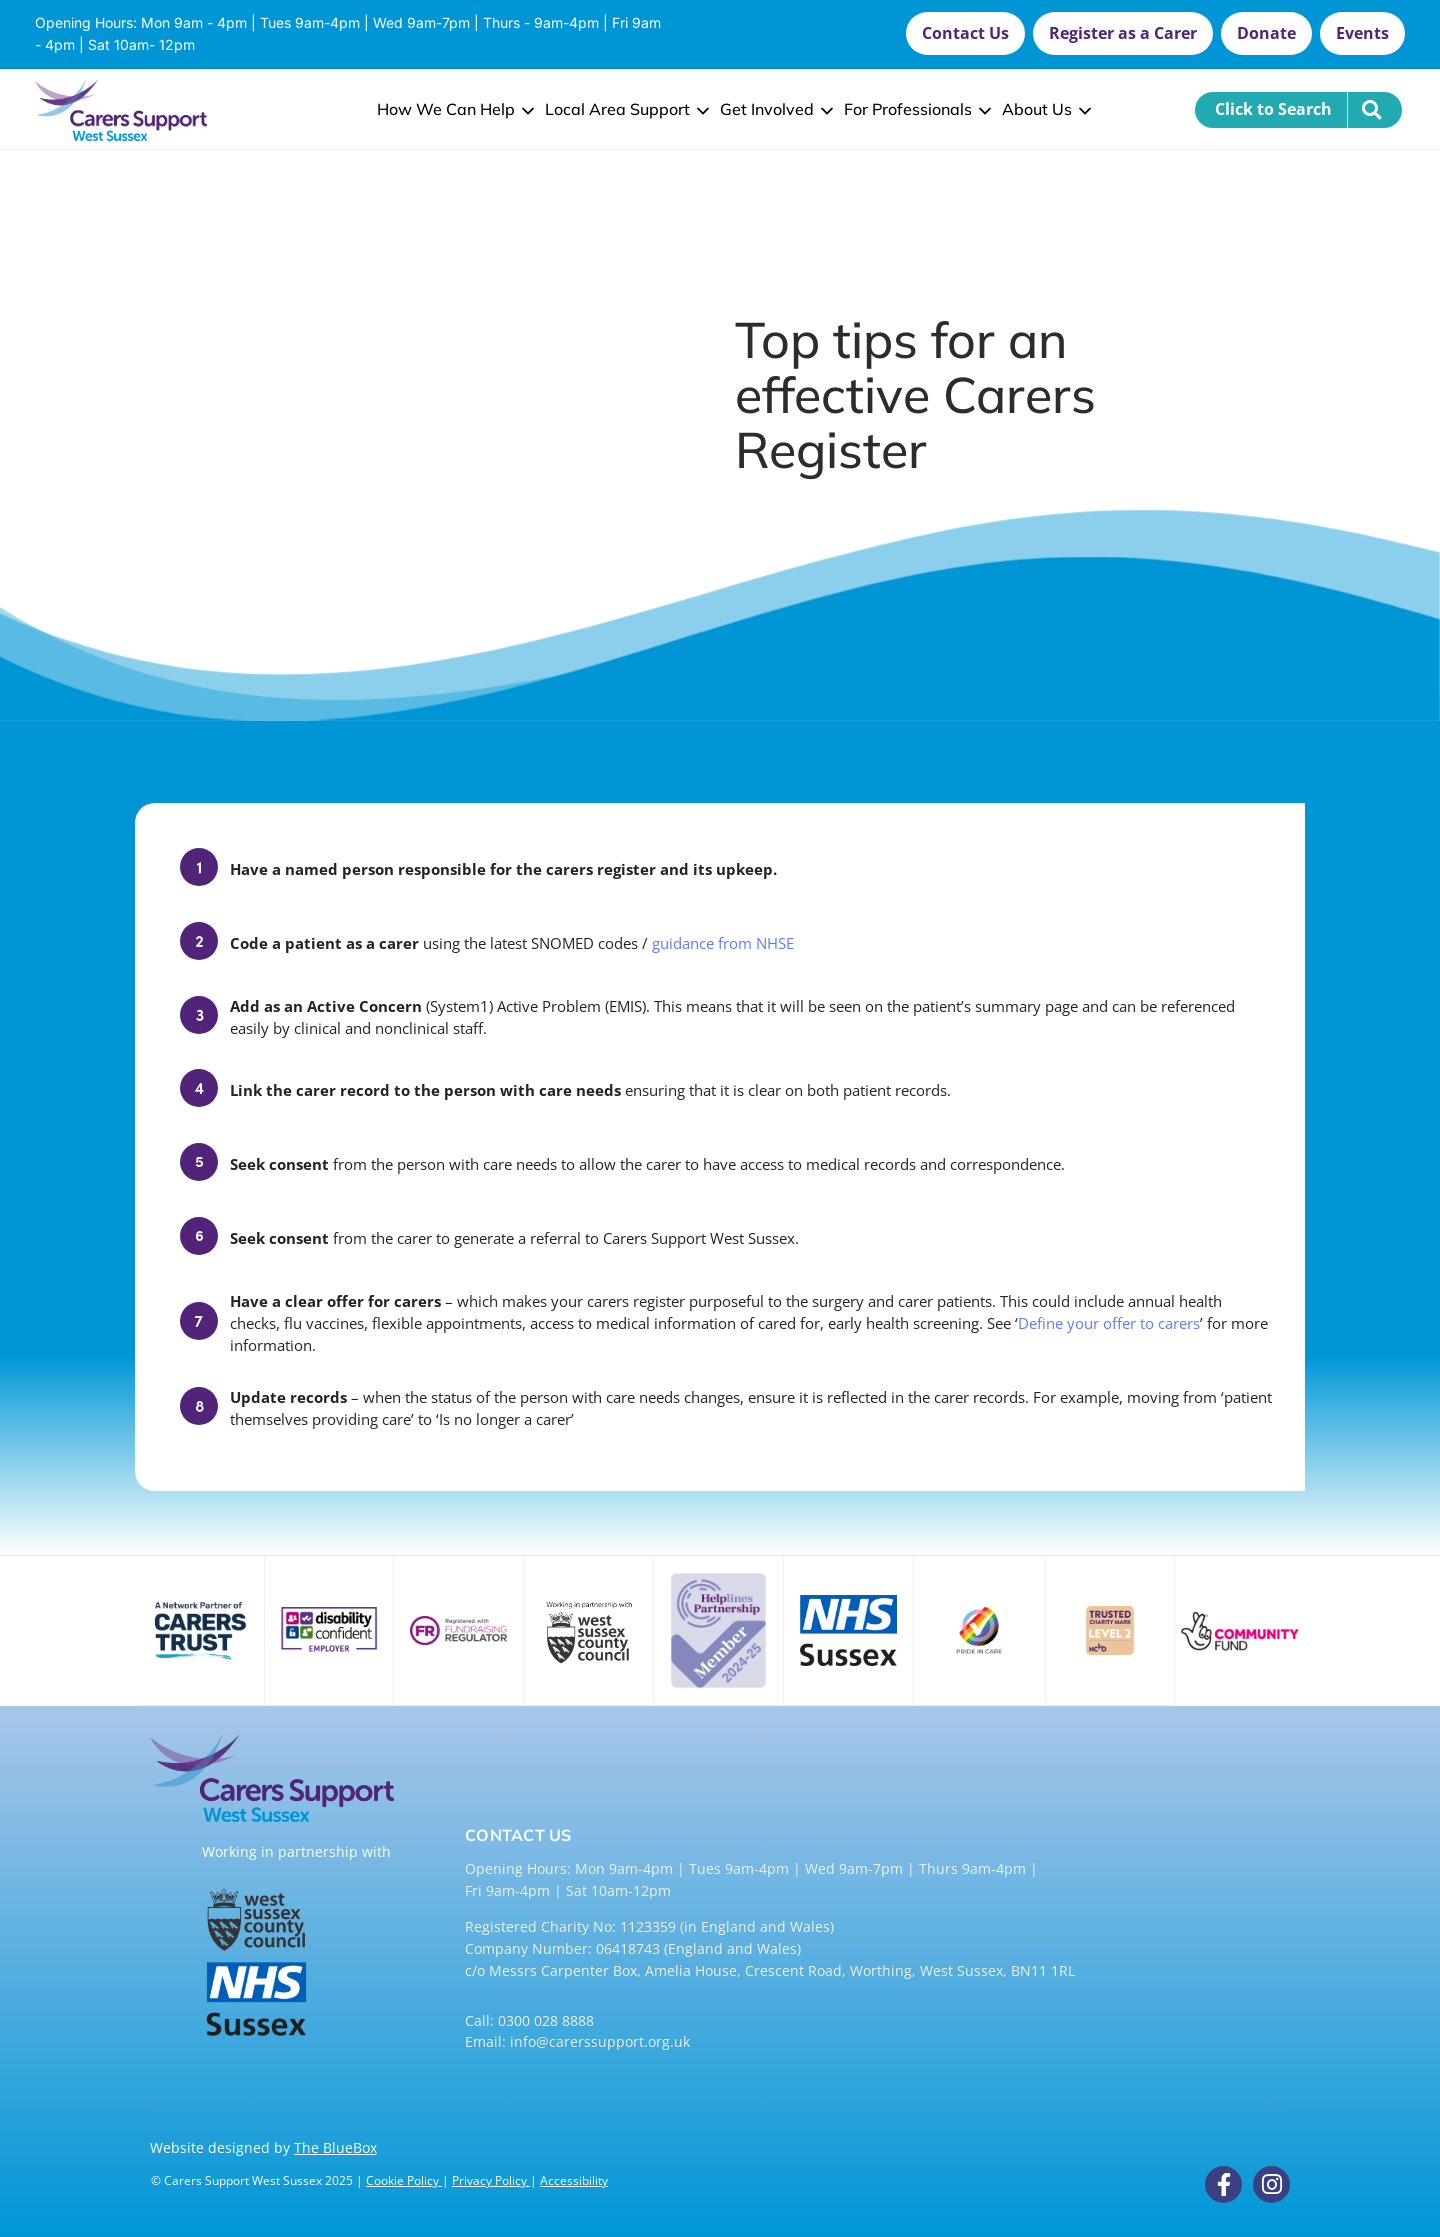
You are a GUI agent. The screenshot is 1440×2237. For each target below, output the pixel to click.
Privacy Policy (491, 2180)
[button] (965, 33)
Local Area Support (625, 109)
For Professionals (915, 109)
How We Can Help (453, 109)
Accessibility (574, 2180)
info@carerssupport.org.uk (600, 2041)
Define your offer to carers (1109, 1323)
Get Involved (774, 109)
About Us (1044, 109)
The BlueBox (335, 2147)
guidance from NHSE (723, 943)
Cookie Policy (404, 2180)
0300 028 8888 (546, 2020)
